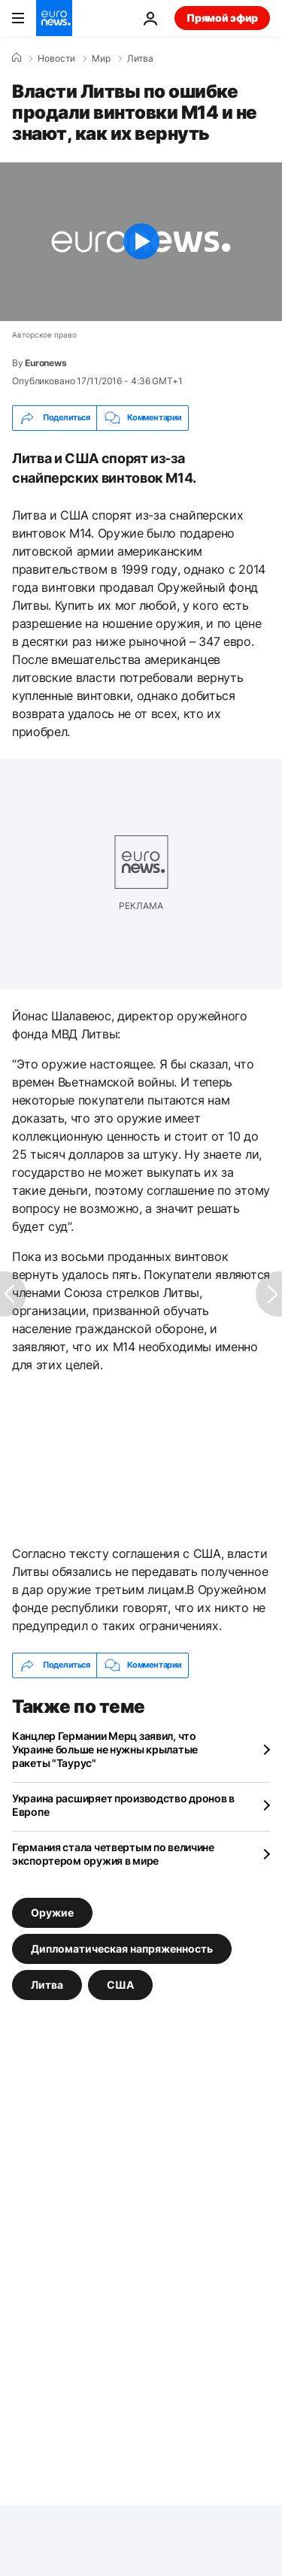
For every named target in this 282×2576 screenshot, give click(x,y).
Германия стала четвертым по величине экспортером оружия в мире (113, 1854)
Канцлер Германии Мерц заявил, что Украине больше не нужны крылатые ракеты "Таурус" (105, 1749)
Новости (56, 58)
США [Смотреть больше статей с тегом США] (120, 1983)
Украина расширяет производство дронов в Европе (123, 1805)
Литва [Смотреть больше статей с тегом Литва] (47, 1983)
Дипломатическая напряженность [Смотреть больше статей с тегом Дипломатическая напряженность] (122, 1947)
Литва (140, 58)
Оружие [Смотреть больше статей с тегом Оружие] (52, 1911)
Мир (101, 58)
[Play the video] (141, 241)
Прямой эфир (222, 17)
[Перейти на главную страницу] (54, 18)
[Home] (16, 58)
